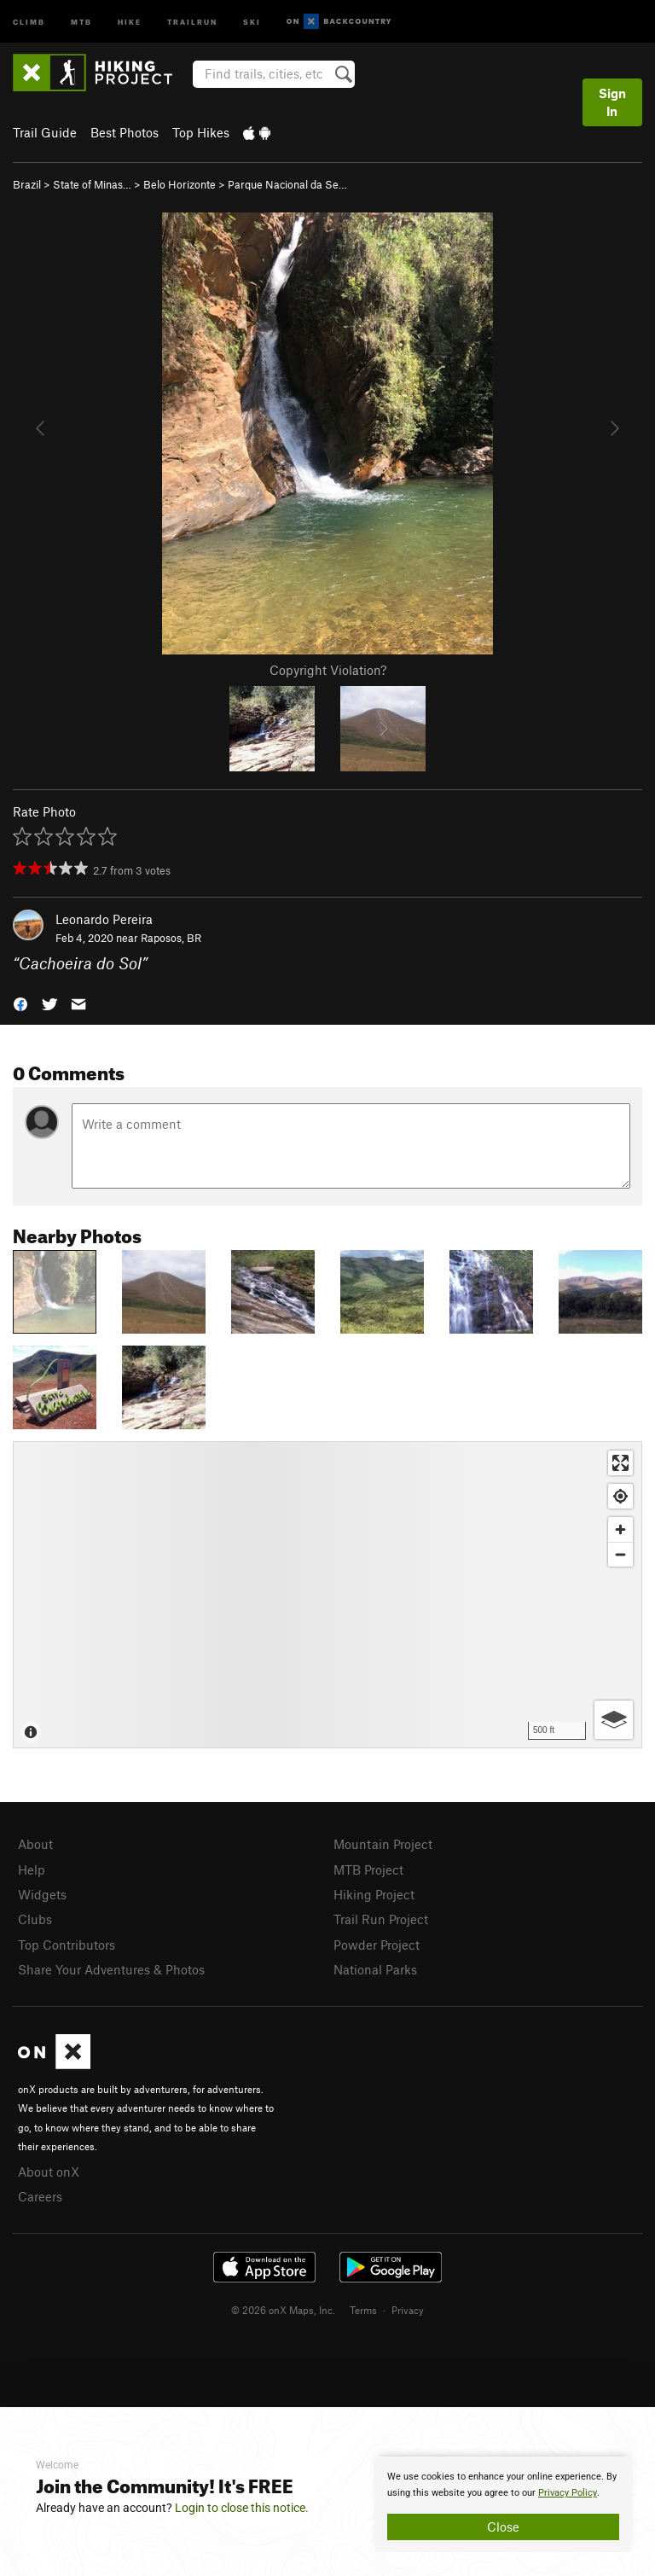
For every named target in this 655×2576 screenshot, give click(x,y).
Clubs (35, 1919)
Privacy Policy (567, 2492)
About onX (48, 2171)
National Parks (375, 1969)
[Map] (327, 1594)
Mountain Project (382, 1844)
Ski (252, 20)
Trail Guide (45, 132)
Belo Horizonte (179, 184)
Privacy (407, 2310)
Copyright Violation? (328, 669)
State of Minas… (92, 184)
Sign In (612, 102)
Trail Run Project (380, 1919)
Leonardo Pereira (104, 919)
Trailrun (192, 20)
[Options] (613, 1720)
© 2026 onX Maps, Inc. (283, 2310)
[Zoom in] (620, 1529)
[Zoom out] (620, 1554)
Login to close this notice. (242, 2508)
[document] (503, 2504)
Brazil (27, 184)
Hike (130, 20)
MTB (81, 20)
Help (31, 1869)
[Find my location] (620, 1496)
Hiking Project (373, 1894)
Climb (29, 20)
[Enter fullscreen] (620, 1463)
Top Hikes (200, 132)
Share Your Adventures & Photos (111, 1969)
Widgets (42, 1894)
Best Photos (124, 132)
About (35, 1844)
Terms (363, 2310)
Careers (40, 2196)
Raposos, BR (171, 938)
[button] (20, 1003)
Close (503, 2526)
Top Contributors (66, 1944)
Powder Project (376, 1944)
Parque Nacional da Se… (287, 184)
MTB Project (368, 1869)
